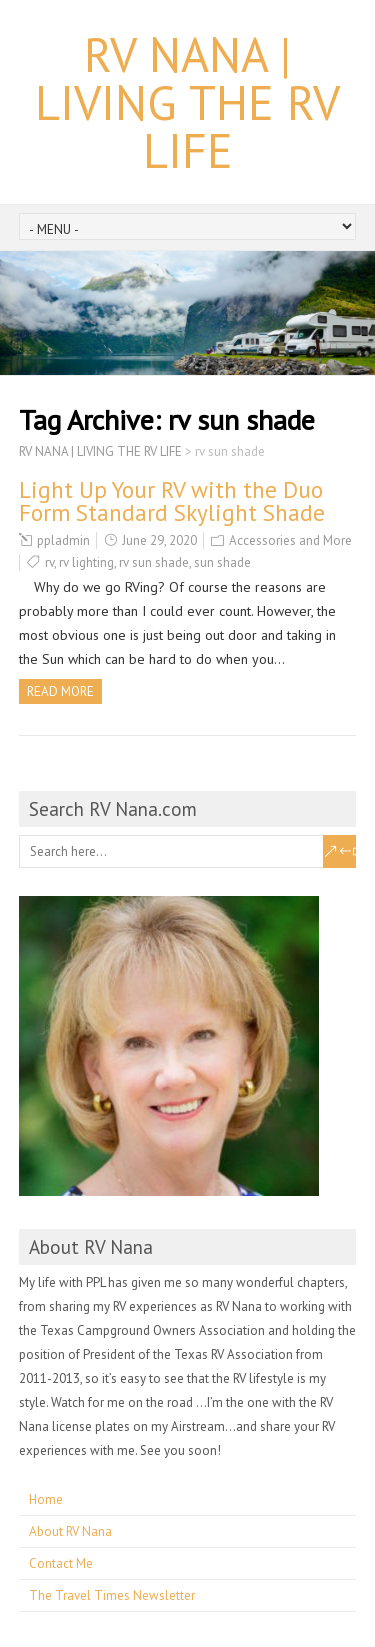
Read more (60, 691)
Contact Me (61, 1563)
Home (46, 1499)
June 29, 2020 (159, 540)
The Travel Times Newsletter (112, 1595)
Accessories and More (290, 540)
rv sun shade (154, 562)
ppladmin (63, 540)
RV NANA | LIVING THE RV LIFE (187, 102)
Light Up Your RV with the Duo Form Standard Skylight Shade (172, 501)
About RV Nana (70, 1531)
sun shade (222, 562)
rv (49, 562)
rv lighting (86, 562)
